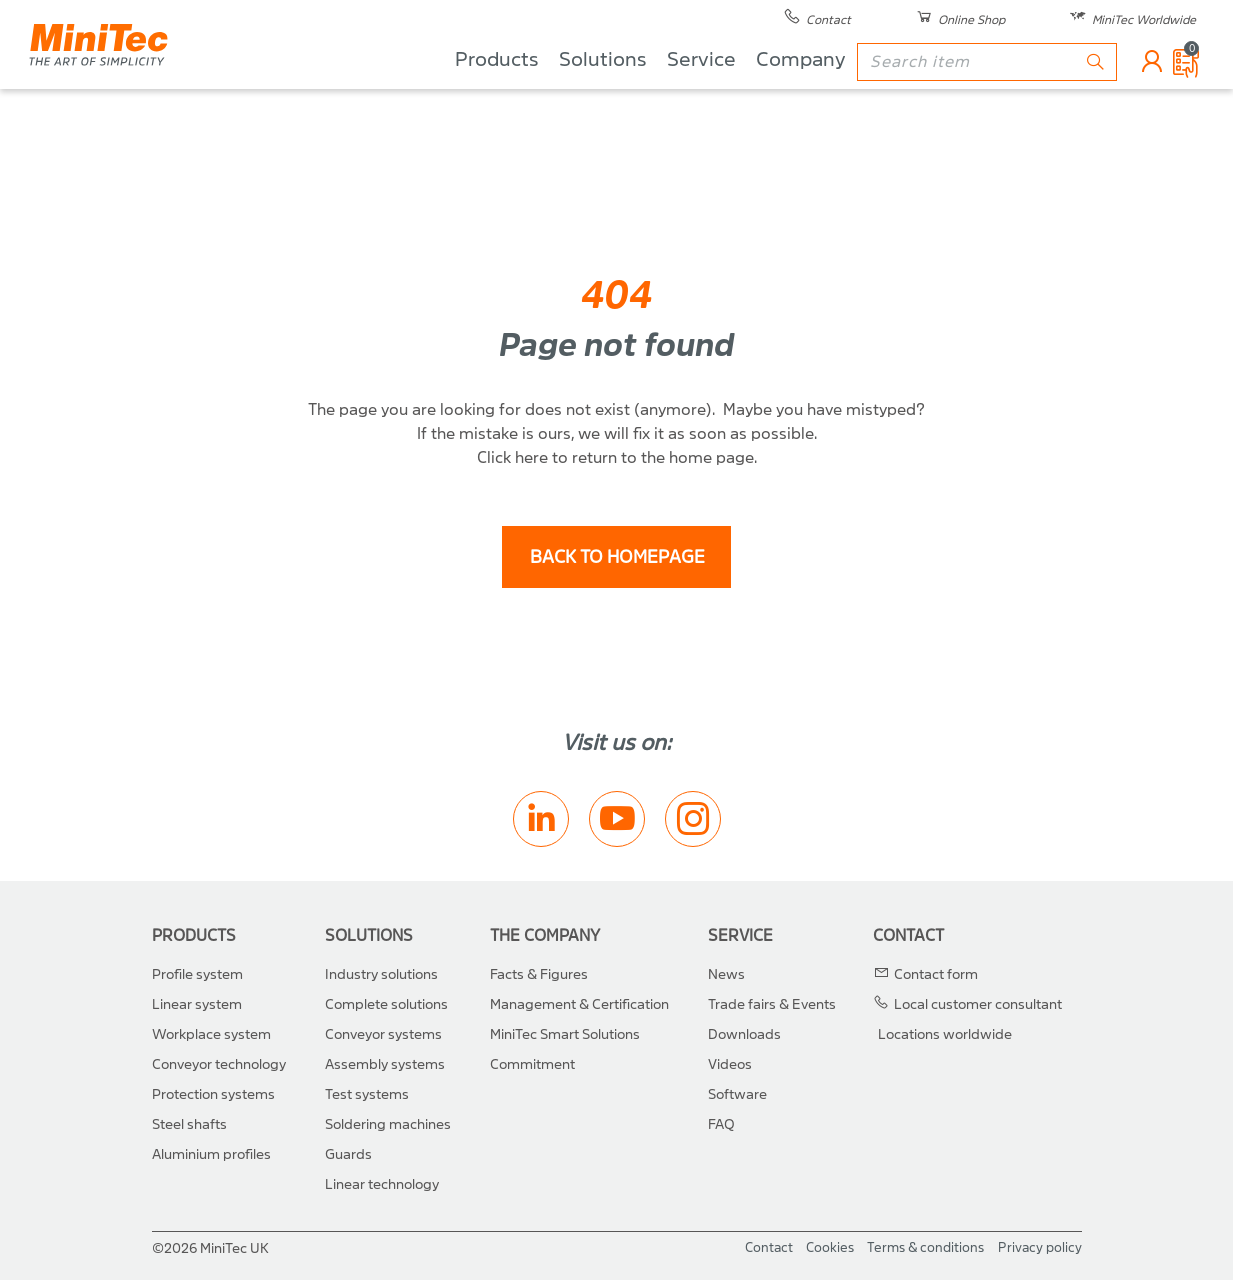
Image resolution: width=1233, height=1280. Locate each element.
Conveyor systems (383, 1034)
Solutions (602, 90)
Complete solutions (386, 1004)
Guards (348, 1154)
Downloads (744, 1034)
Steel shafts (189, 1124)
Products (496, 90)
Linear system (197, 1004)
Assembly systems (385, 1064)
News (726, 974)
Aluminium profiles (211, 1154)
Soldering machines (388, 1124)
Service (700, 90)
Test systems (367, 1094)
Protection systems (213, 1094)
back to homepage (617, 557)
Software (737, 1094)
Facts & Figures (539, 974)
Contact (908, 935)
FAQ (721, 1124)
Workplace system (211, 1034)
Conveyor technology (219, 1064)
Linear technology (382, 1184)
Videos (730, 1064)
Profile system (197, 974)
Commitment (532, 1064)
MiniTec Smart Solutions (565, 1034)
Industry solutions (381, 974)
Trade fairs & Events (772, 1004)
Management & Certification (579, 1004)
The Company (545, 935)
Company (800, 90)
